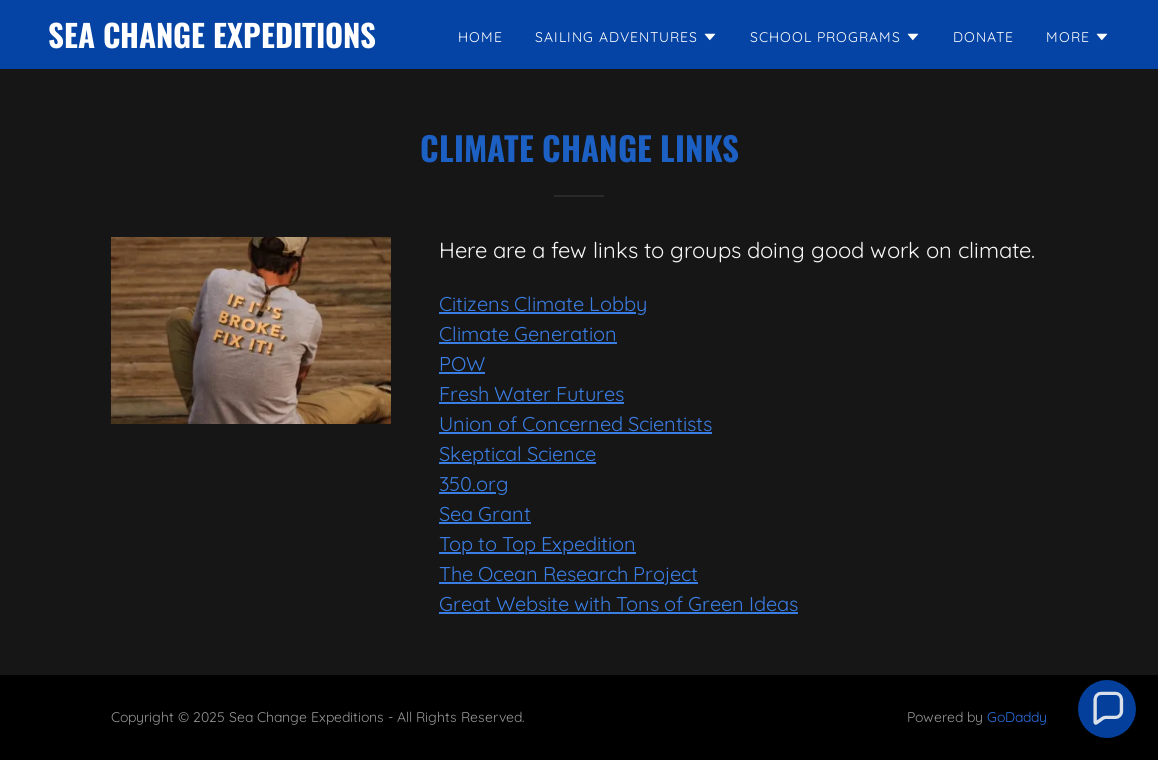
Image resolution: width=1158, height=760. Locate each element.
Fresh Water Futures (531, 393)
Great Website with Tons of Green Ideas (618, 603)
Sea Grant (485, 513)
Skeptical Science (517, 453)
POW (462, 363)
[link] (212, 42)
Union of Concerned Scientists (575, 423)
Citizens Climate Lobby (543, 303)
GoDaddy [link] (1017, 717)
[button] (626, 37)
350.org (473, 483)
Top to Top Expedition (537, 543)
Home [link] (480, 37)
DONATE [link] (983, 37)
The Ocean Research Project (568, 573)
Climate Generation (528, 333)
